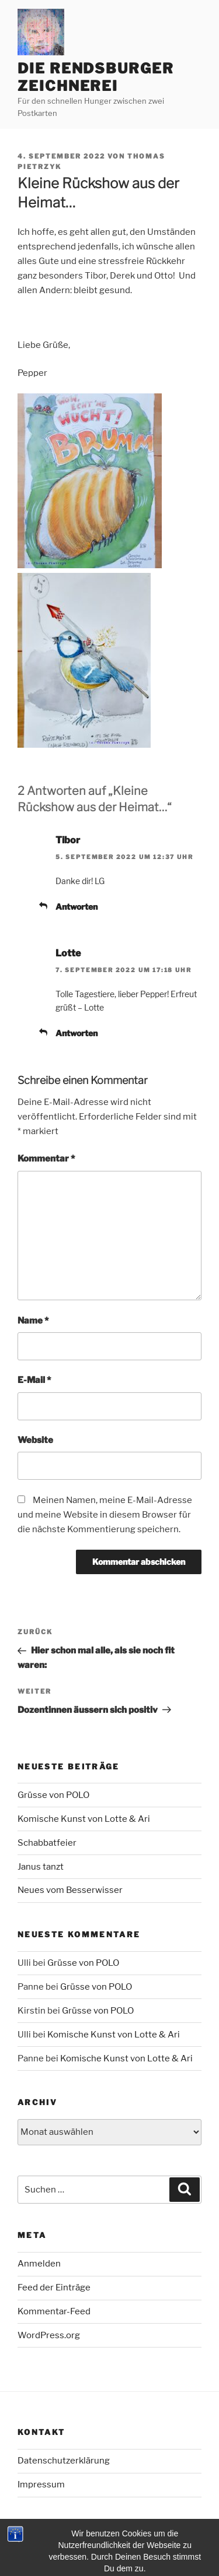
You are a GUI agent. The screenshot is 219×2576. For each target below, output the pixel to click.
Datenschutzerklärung (64, 2460)
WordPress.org (49, 2335)
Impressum (41, 2484)
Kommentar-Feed (54, 2311)
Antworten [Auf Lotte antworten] (76, 1033)
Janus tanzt (41, 1866)
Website (35, 1440)
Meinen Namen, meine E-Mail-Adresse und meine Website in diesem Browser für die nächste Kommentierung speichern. (105, 1515)
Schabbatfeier (47, 1843)
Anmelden (39, 2263)
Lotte (68, 953)
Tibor (67, 840)
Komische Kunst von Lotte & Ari (84, 1819)
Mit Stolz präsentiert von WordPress (85, 2548)
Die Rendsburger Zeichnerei (96, 77)
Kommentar (46, 1158)
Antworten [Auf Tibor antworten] (76, 907)
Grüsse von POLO (53, 1795)
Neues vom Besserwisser (70, 1890)
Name (33, 1320)
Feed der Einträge (54, 2287)
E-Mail (34, 1380)
